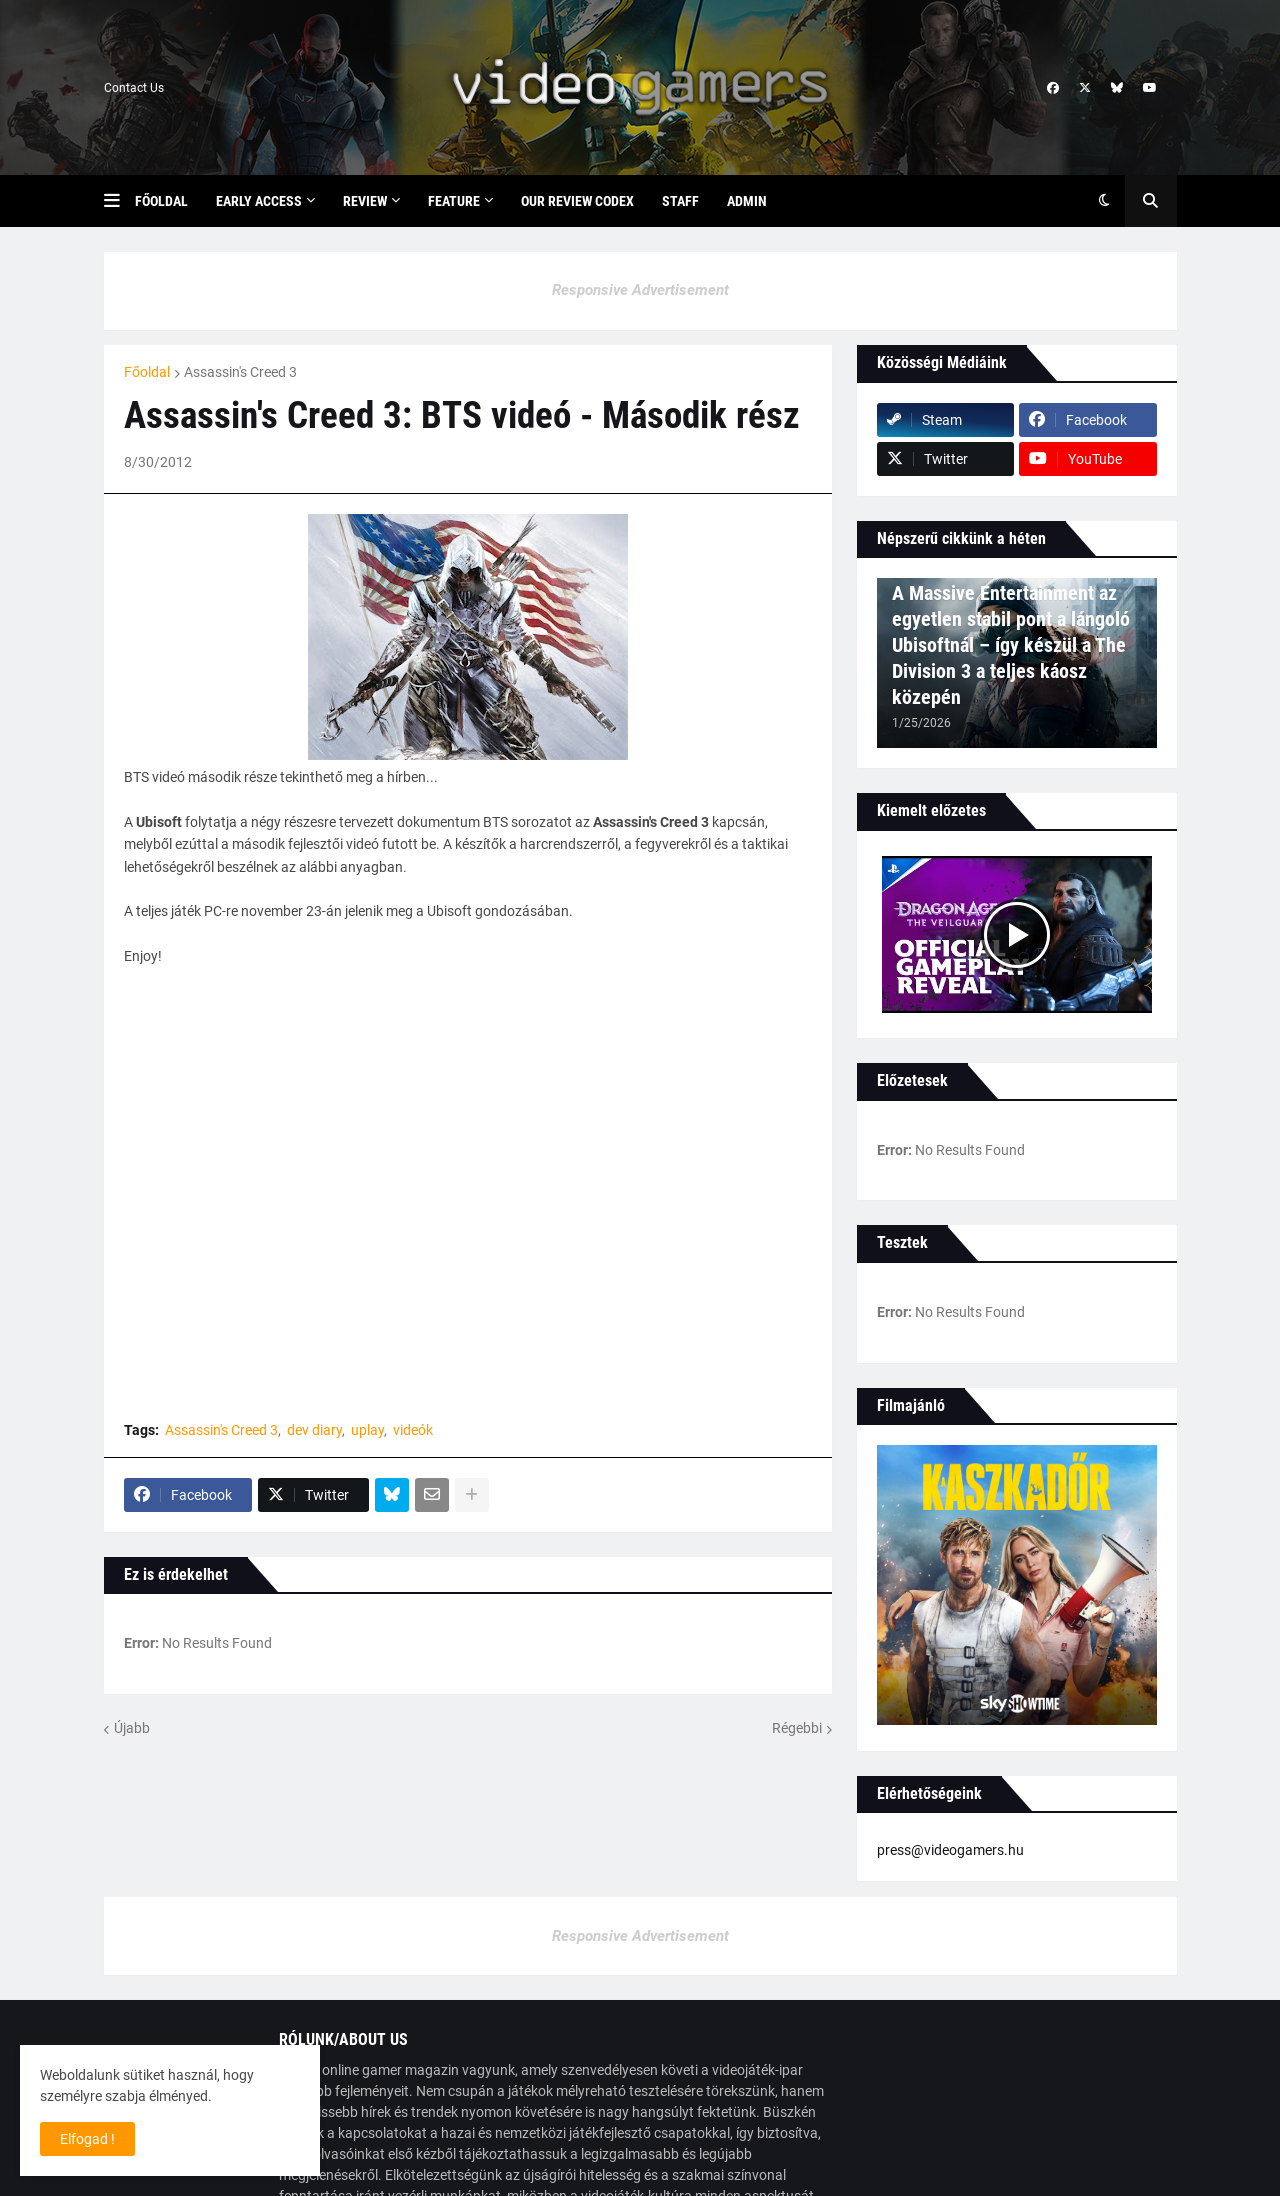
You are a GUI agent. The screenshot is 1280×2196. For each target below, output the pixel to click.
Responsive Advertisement (640, 290)
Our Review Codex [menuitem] (577, 201)
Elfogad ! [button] (87, 2139)
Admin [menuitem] (747, 201)
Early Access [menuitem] (259, 201)
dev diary (314, 1430)
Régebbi (797, 1728)
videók (413, 1430)
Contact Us (134, 88)
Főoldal (147, 372)
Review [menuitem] (365, 201)
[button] (119, 201)
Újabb (132, 1728)
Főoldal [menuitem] (161, 201)
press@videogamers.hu (950, 1850)
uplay (367, 1430)
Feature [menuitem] (454, 201)
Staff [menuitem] (680, 201)
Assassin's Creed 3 (240, 372)
